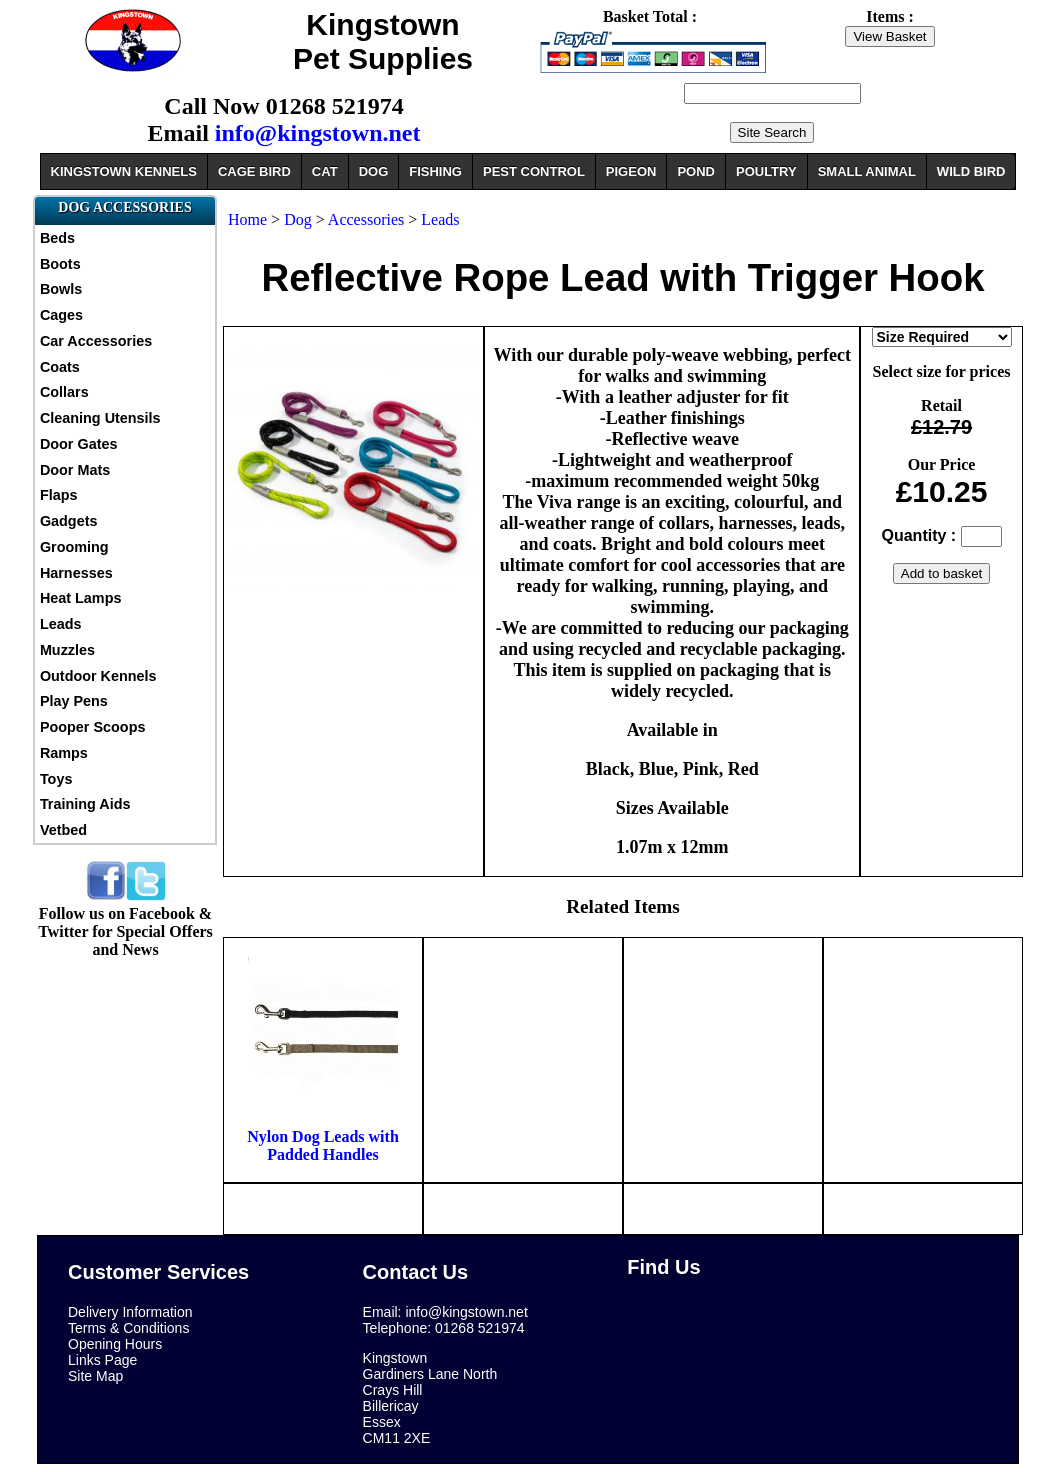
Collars (64, 392)
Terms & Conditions (128, 1328)
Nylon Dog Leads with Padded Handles (323, 1145)
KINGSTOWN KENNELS (124, 171)
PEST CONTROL (534, 171)
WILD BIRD (971, 171)
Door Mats (75, 470)
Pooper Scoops (93, 727)
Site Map (95, 1376)
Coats (60, 367)
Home (247, 219)
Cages (61, 315)
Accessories (366, 219)
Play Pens (74, 701)
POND (696, 171)
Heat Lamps (81, 598)
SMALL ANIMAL (867, 171)
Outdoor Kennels (98, 676)
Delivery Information (130, 1312)
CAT (325, 171)
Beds (57, 238)
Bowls (61, 289)
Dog (298, 219)
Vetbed (63, 830)
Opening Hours (115, 1344)
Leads (61, 624)
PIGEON (631, 171)
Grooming (74, 547)
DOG (374, 171)
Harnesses (76, 573)
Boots (60, 264)
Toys (56, 779)
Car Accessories (96, 341)
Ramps (64, 753)
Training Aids (85, 804)
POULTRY (766, 171)
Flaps (59, 495)
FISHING (435, 171)
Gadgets (69, 521)
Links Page (102, 1360)
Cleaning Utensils (100, 418)
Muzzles (67, 650)
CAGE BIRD (254, 171)
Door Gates (79, 444)
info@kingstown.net (318, 133)
